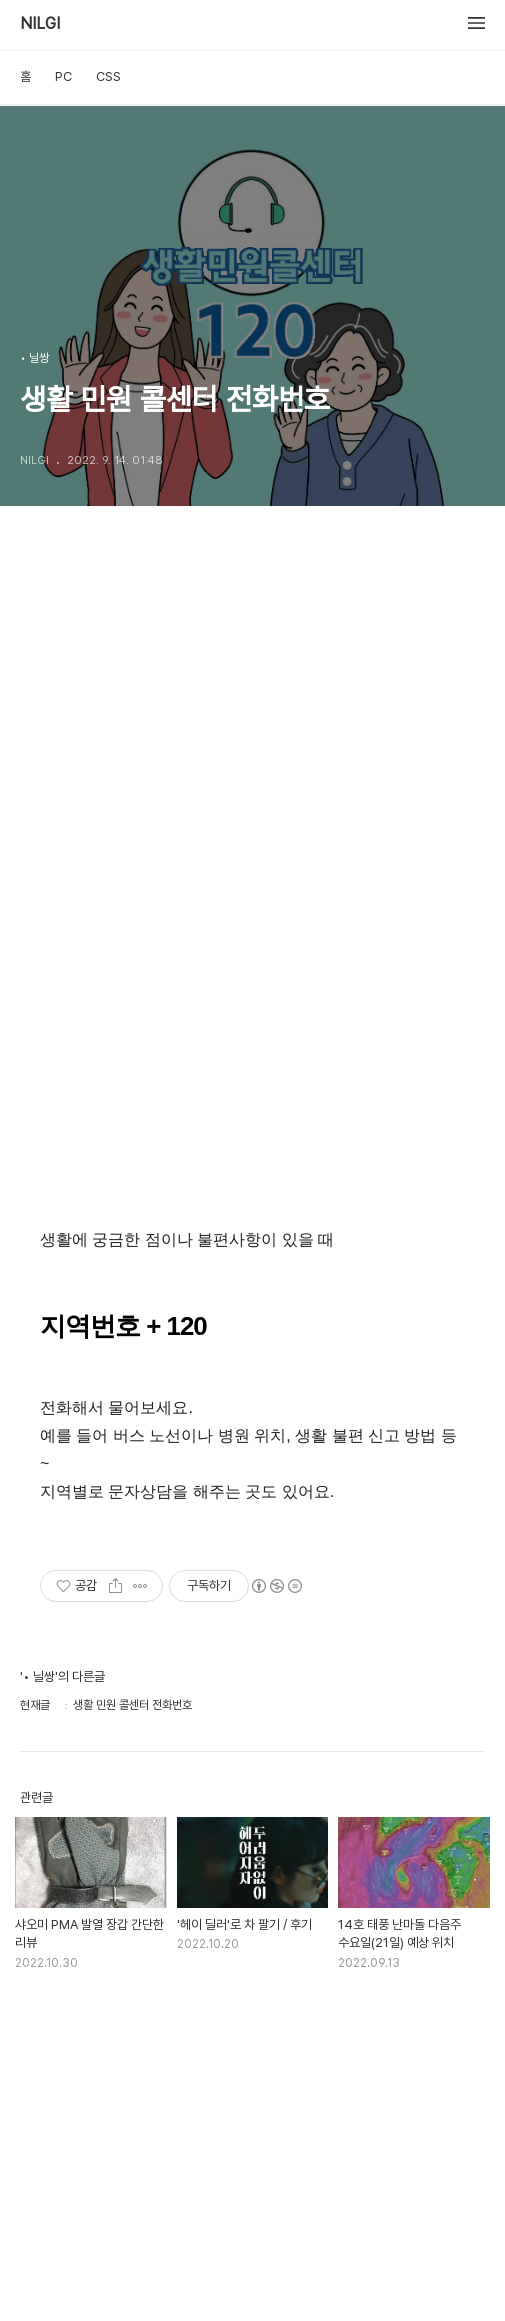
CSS (108, 76)
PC (63, 76)
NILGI (40, 24)
